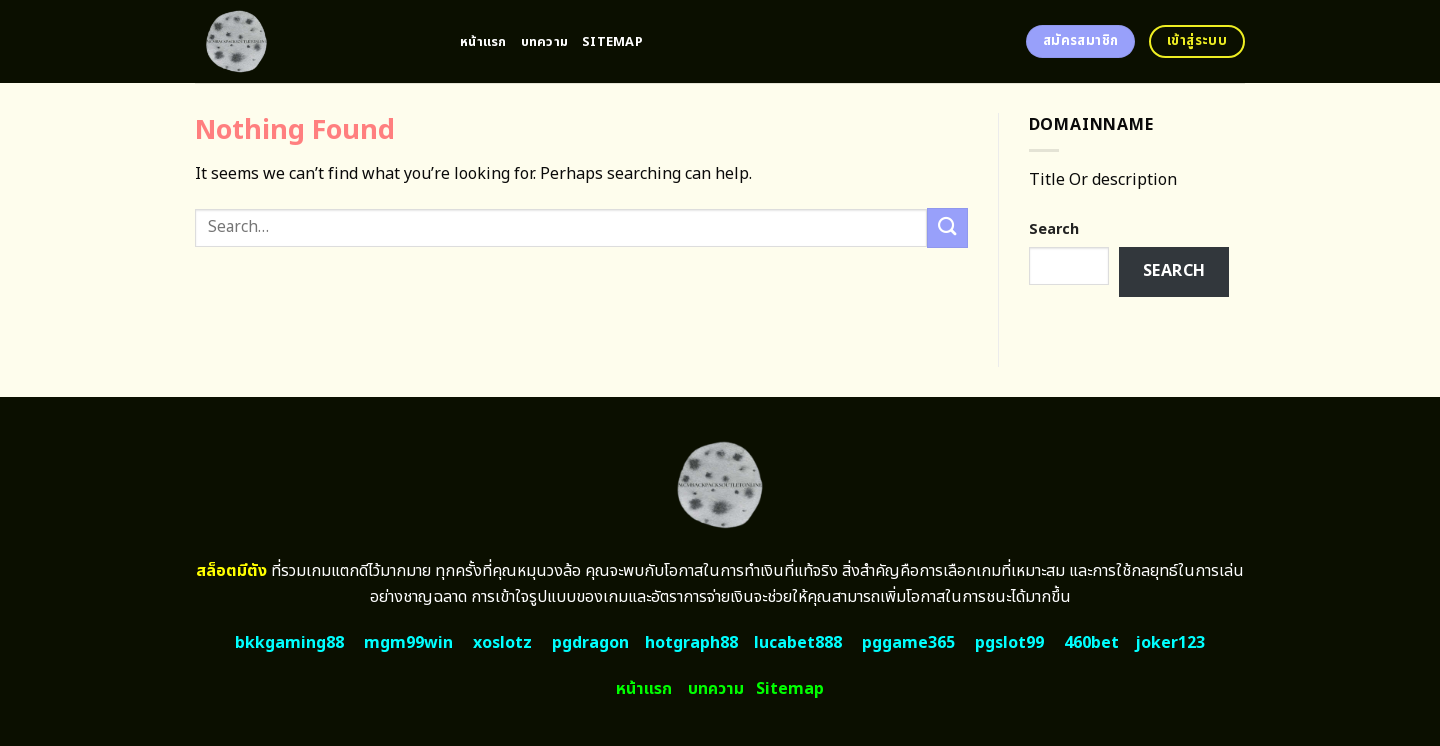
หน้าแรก (483, 42)
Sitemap (612, 42)
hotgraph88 (691, 643)
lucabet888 (798, 643)
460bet (1091, 643)
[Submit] (947, 227)
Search (1054, 229)
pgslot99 (1009, 643)
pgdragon (590, 643)
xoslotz (502, 643)
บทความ (545, 42)
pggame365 (908, 643)
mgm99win (408, 643)
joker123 (1170, 643)
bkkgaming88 (289, 643)
